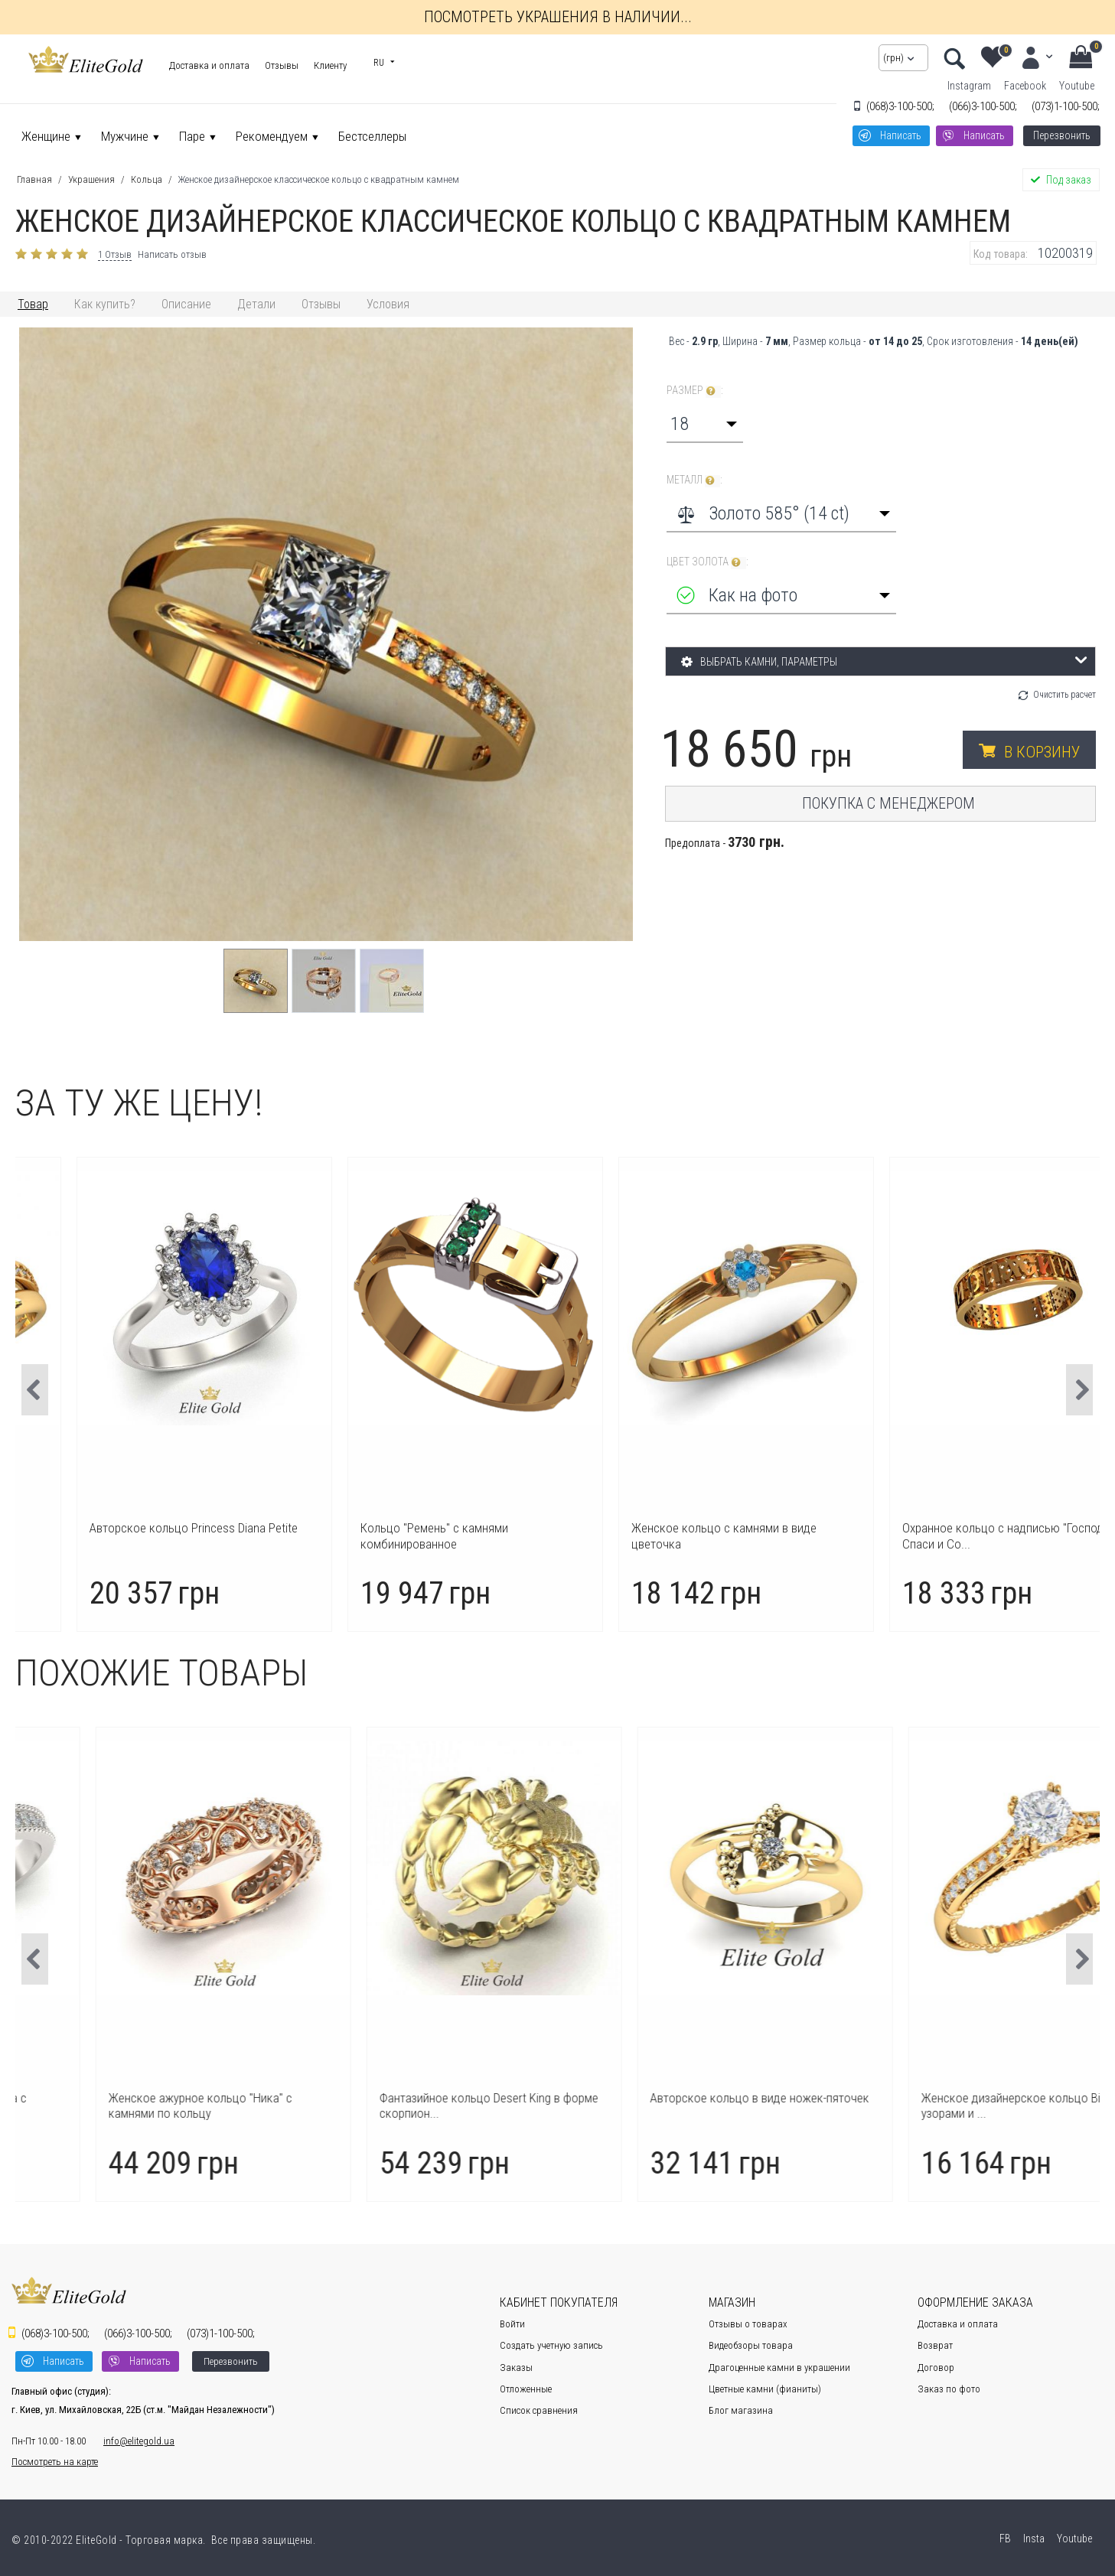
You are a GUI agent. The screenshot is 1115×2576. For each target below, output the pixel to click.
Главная (34, 179)
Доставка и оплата (209, 65)
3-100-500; (900, 106)
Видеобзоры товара (751, 2345)
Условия (388, 304)
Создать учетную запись (551, 2345)
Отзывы (281, 65)
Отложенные (526, 2389)
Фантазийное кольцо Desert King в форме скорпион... (687, 2105)
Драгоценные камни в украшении (779, 2367)
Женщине (45, 136)
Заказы (516, 2367)
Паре (192, 136)
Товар (33, 304)
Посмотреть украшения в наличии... (558, 17)
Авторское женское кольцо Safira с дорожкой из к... (130, 2105)
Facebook (1025, 86)
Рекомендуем (272, 136)
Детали (256, 304)
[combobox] (705, 424)
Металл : (694, 480)
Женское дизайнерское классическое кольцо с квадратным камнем (318, 179)
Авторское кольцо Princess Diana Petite (411, 1528)
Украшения (91, 179)
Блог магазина (741, 2410)
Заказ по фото (949, 2389)
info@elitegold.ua (138, 2441)
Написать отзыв (172, 254)
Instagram (969, 86)
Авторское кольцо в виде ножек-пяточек (958, 2097)
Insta (1033, 2538)
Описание (186, 304)
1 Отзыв (115, 254)
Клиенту (330, 65)
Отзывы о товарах (748, 2324)
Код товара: (1000, 254)
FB (1004, 2538)
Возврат (935, 2345)
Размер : (695, 390)
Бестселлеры (372, 136)
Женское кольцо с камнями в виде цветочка (941, 1535)
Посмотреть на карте (54, 2461)
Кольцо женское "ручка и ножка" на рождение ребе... (131, 1535)
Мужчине (124, 136)
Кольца (146, 179)
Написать (900, 135)
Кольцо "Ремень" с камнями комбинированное (651, 1535)
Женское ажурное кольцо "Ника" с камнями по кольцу (399, 2105)
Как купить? (104, 304)
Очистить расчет (1064, 694)
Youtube (1076, 86)
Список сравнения (539, 2410)
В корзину (1042, 752)
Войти (512, 2324)
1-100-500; (1066, 106)
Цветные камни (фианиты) (765, 2389)
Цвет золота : (707, 561)
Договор (936, 2367)
